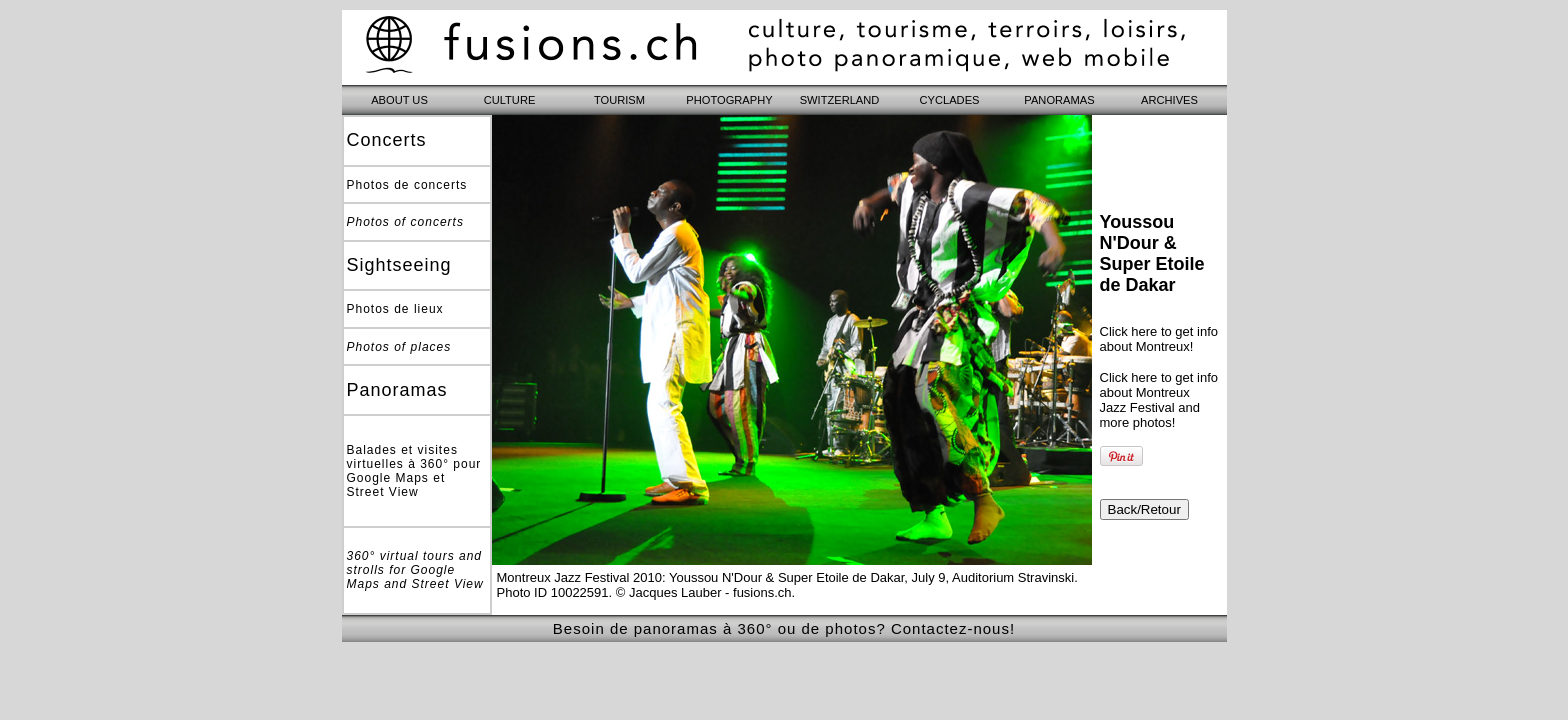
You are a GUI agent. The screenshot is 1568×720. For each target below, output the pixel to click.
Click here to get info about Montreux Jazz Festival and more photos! (1159, 400)
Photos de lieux (395, 309)
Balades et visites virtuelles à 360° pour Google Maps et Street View (414, 471)
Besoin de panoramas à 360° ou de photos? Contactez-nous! (784, 628)
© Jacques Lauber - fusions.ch (704, 592)
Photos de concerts (407, 185)
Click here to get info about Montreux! (1159, 339)
